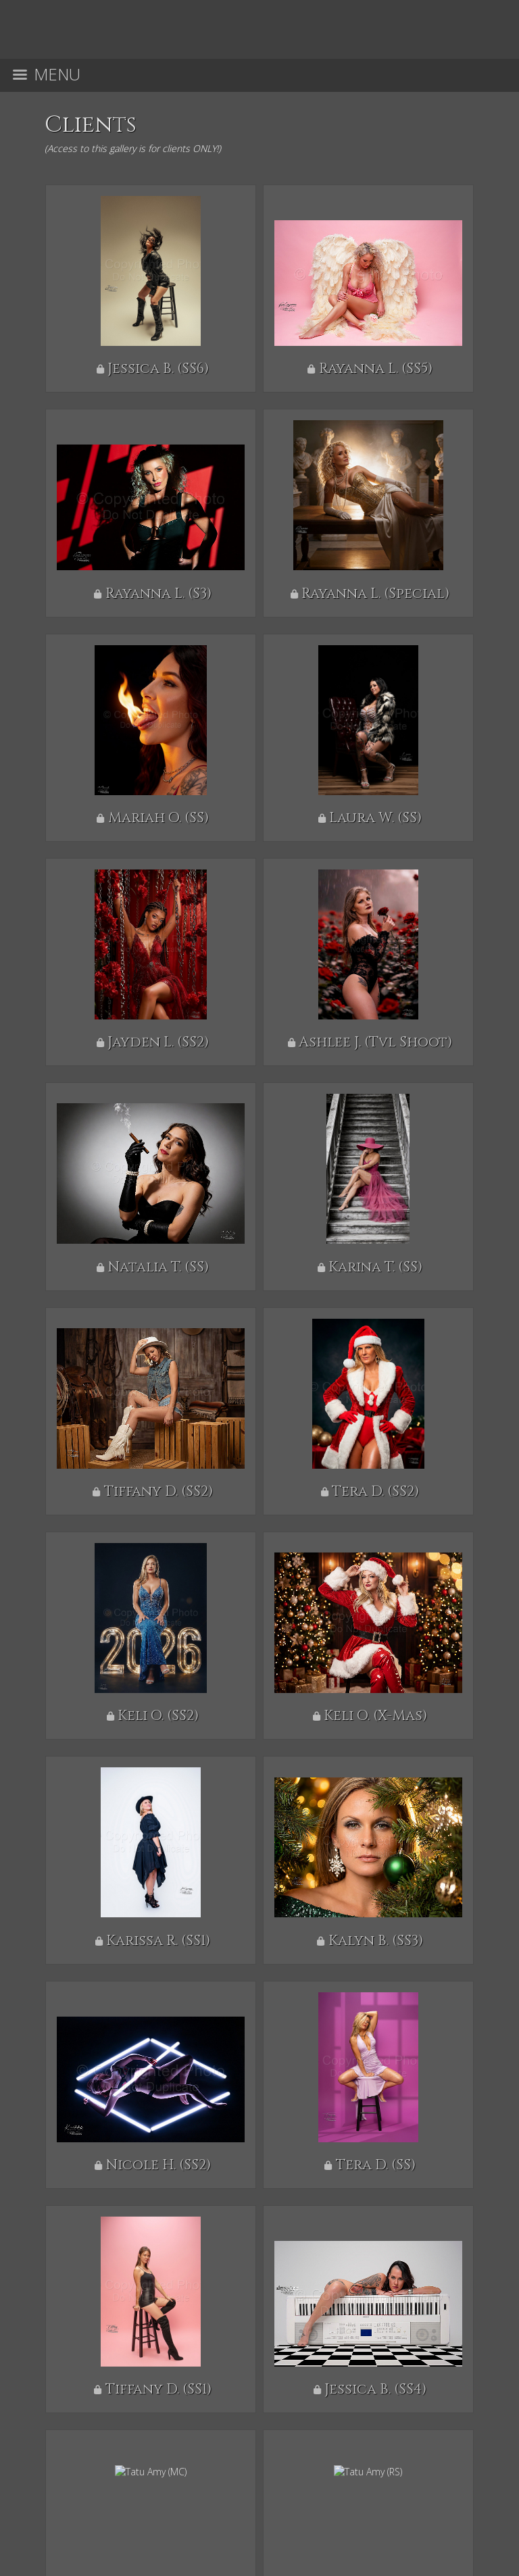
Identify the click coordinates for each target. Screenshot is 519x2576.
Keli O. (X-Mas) (375, 1716)
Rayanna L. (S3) (158, 593)
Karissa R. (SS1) (158, 1940)
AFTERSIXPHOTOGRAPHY (255, 2468)
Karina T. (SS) (375, 1267)
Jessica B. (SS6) (158, 368)
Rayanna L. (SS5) (375, 368)
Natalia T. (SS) (158, 1267)
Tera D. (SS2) (375, 1491)
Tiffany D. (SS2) (158, 1491)
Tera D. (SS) (376, 2165)
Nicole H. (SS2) (158, 2165)
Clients (91, 125)
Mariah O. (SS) (158, 818)
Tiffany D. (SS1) (158, 2389)
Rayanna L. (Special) (375, 593)
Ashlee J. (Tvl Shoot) (375, 1042)
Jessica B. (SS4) (375, 2389)
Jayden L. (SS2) (158, 1042)
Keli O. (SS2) (158, 1716)
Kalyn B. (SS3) (375, 1940)
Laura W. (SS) (375, 818)
